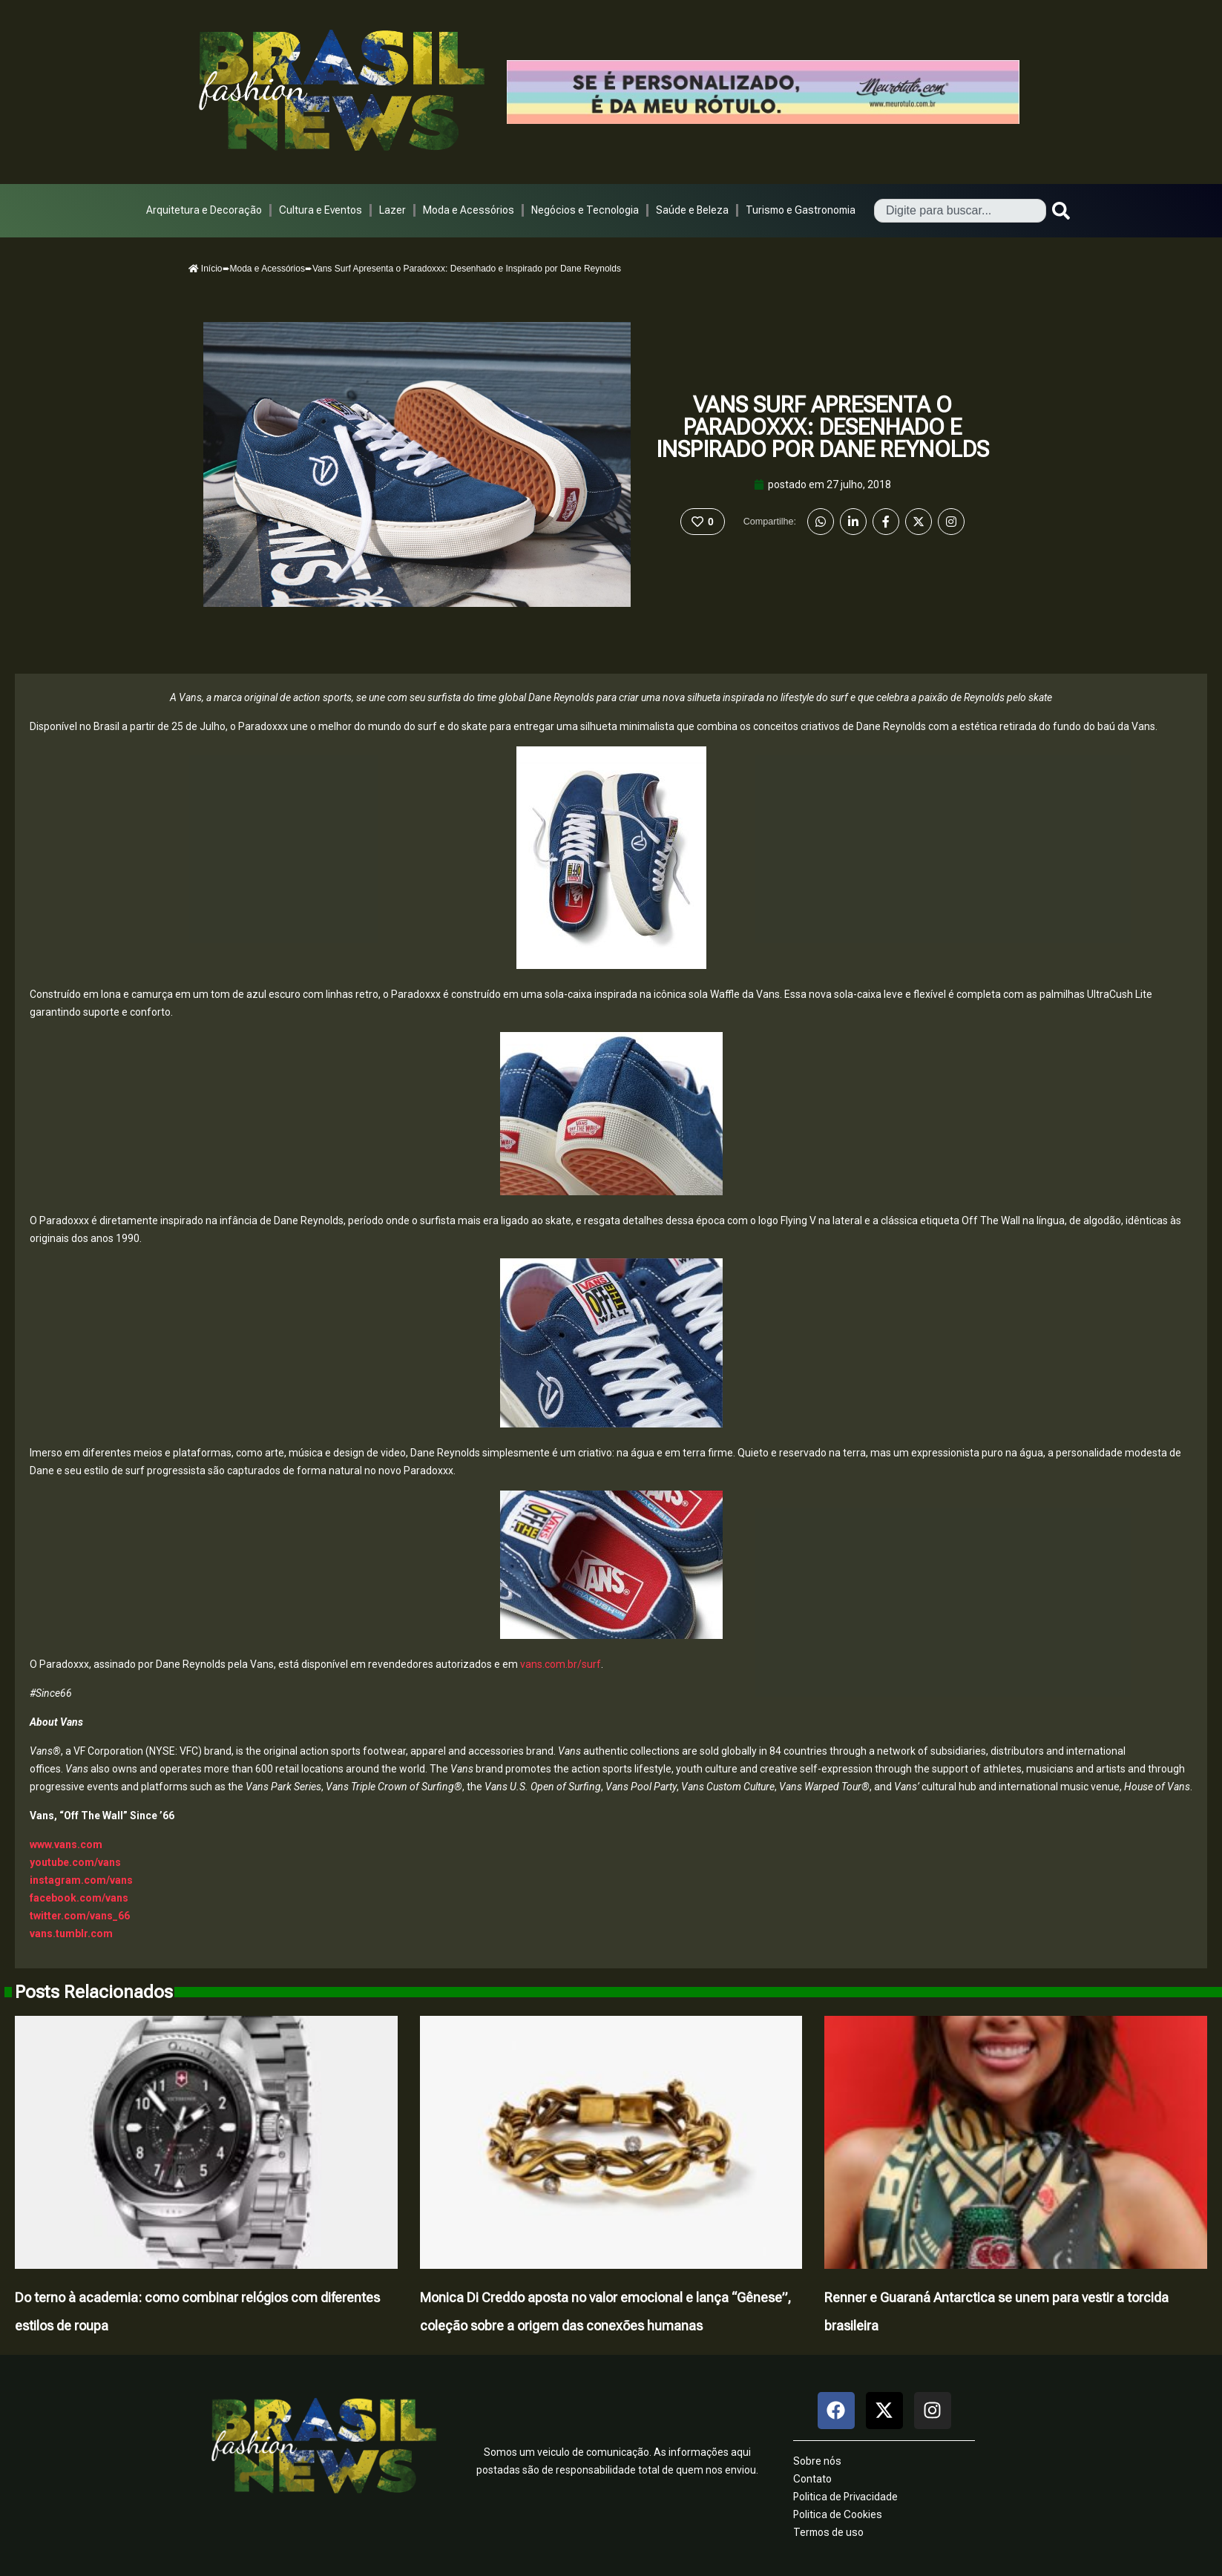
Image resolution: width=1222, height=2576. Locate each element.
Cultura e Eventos (320, 210)
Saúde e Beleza (692, 210)
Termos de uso (828, 2532)
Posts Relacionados (94, 1992)
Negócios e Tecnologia (585, 210)
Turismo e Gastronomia (800, 210)
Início (205, 268)
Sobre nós (817, 2461)
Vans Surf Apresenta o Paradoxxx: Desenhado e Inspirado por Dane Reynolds (822, 427)
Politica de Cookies (837, 2514)
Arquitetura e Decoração (204, 210)
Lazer (392, 210)
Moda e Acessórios (468, 210)
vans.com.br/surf (560, 1664)
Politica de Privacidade (845, 2497)
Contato (812, 2479)
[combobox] (960, 211)
